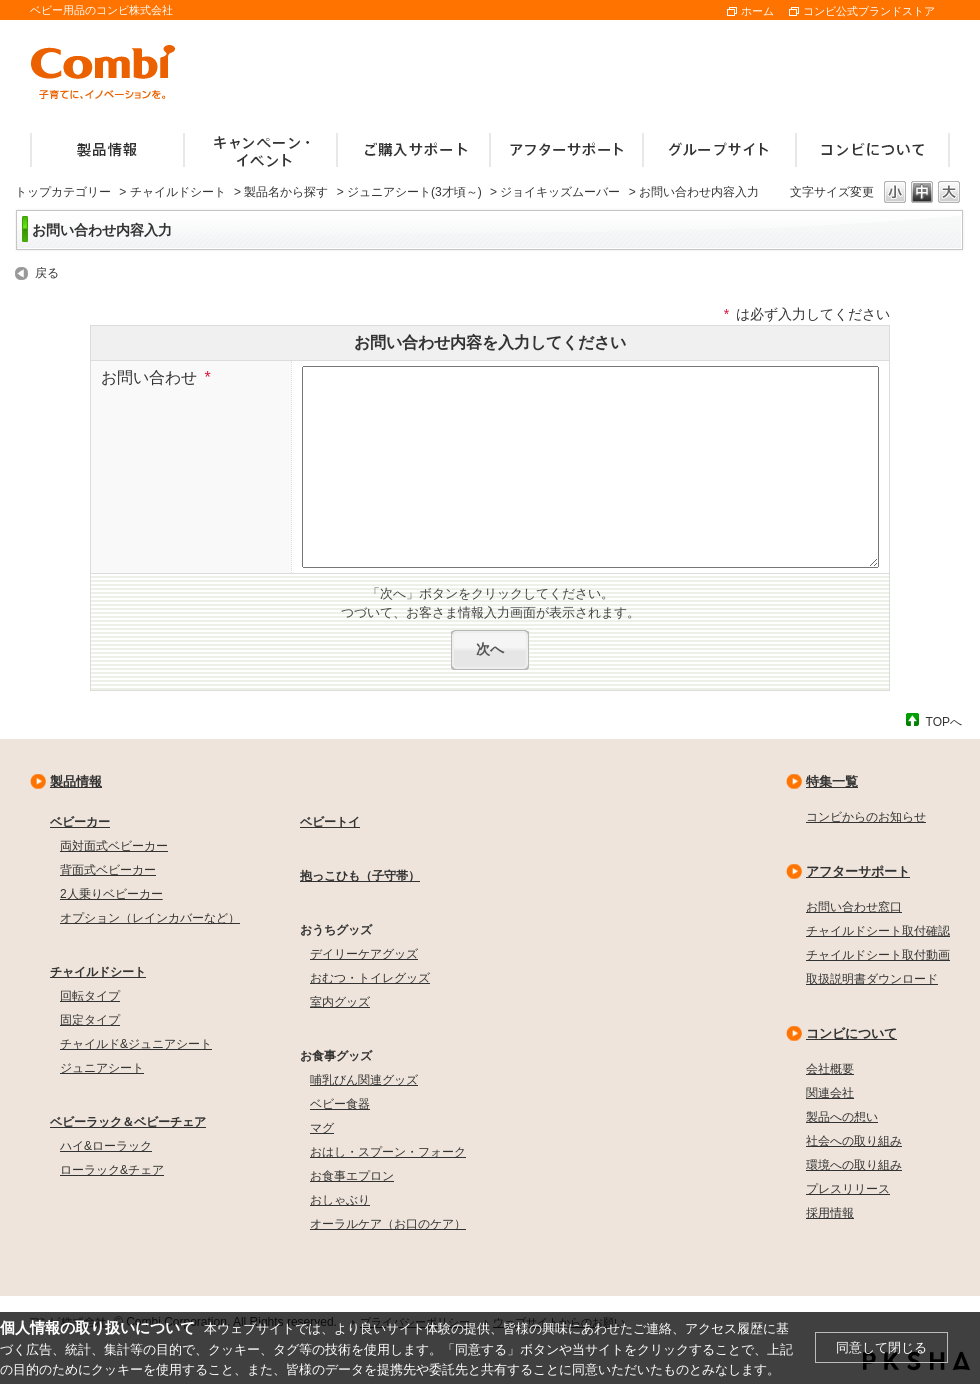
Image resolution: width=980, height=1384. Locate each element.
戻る (47, 273)
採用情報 (830, 1213)
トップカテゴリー (63, 192)
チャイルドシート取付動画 (878, 955)
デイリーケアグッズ (364, 954)
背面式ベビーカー (108, 870)
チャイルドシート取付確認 (878, 931)
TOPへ (944, 721)
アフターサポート (858, 871)
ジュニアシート (102, 1068)
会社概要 (830, 1069)
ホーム (757, 11)
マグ (322, 1128)
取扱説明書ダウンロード (872, 979)
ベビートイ (330, 822)
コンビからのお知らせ (866, 817)
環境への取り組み (854, 1165)
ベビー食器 (340, 1104)
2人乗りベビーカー (111, 894)
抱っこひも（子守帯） (360, 876)
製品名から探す (286, 192)
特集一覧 (832, 781)
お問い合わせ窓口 (854, 907)
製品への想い (842, 1117)
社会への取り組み (854, 1141)
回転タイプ (90, 996)
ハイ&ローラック (106, 1146)
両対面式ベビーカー (114, 846)
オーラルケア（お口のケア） (388, 1224)
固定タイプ (90, 1020)
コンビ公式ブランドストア (869, 11)
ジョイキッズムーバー (560, 192)
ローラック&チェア (112, 1170)
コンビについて (851, 1033)
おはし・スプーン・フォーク (388, 1152)
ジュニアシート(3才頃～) (414, 192)
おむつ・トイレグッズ (370, 978)
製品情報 (76, 781)
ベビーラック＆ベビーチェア (128, 1122)
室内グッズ (340, 1002)
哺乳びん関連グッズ (364, 1080)
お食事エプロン (352, 1176)
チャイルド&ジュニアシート (136, 1044)
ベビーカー (80, 822)
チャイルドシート (178, 192)
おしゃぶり (340, 1200)
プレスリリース (848, 1189)
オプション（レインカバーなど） (150, 918)
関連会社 (830, 1093)
